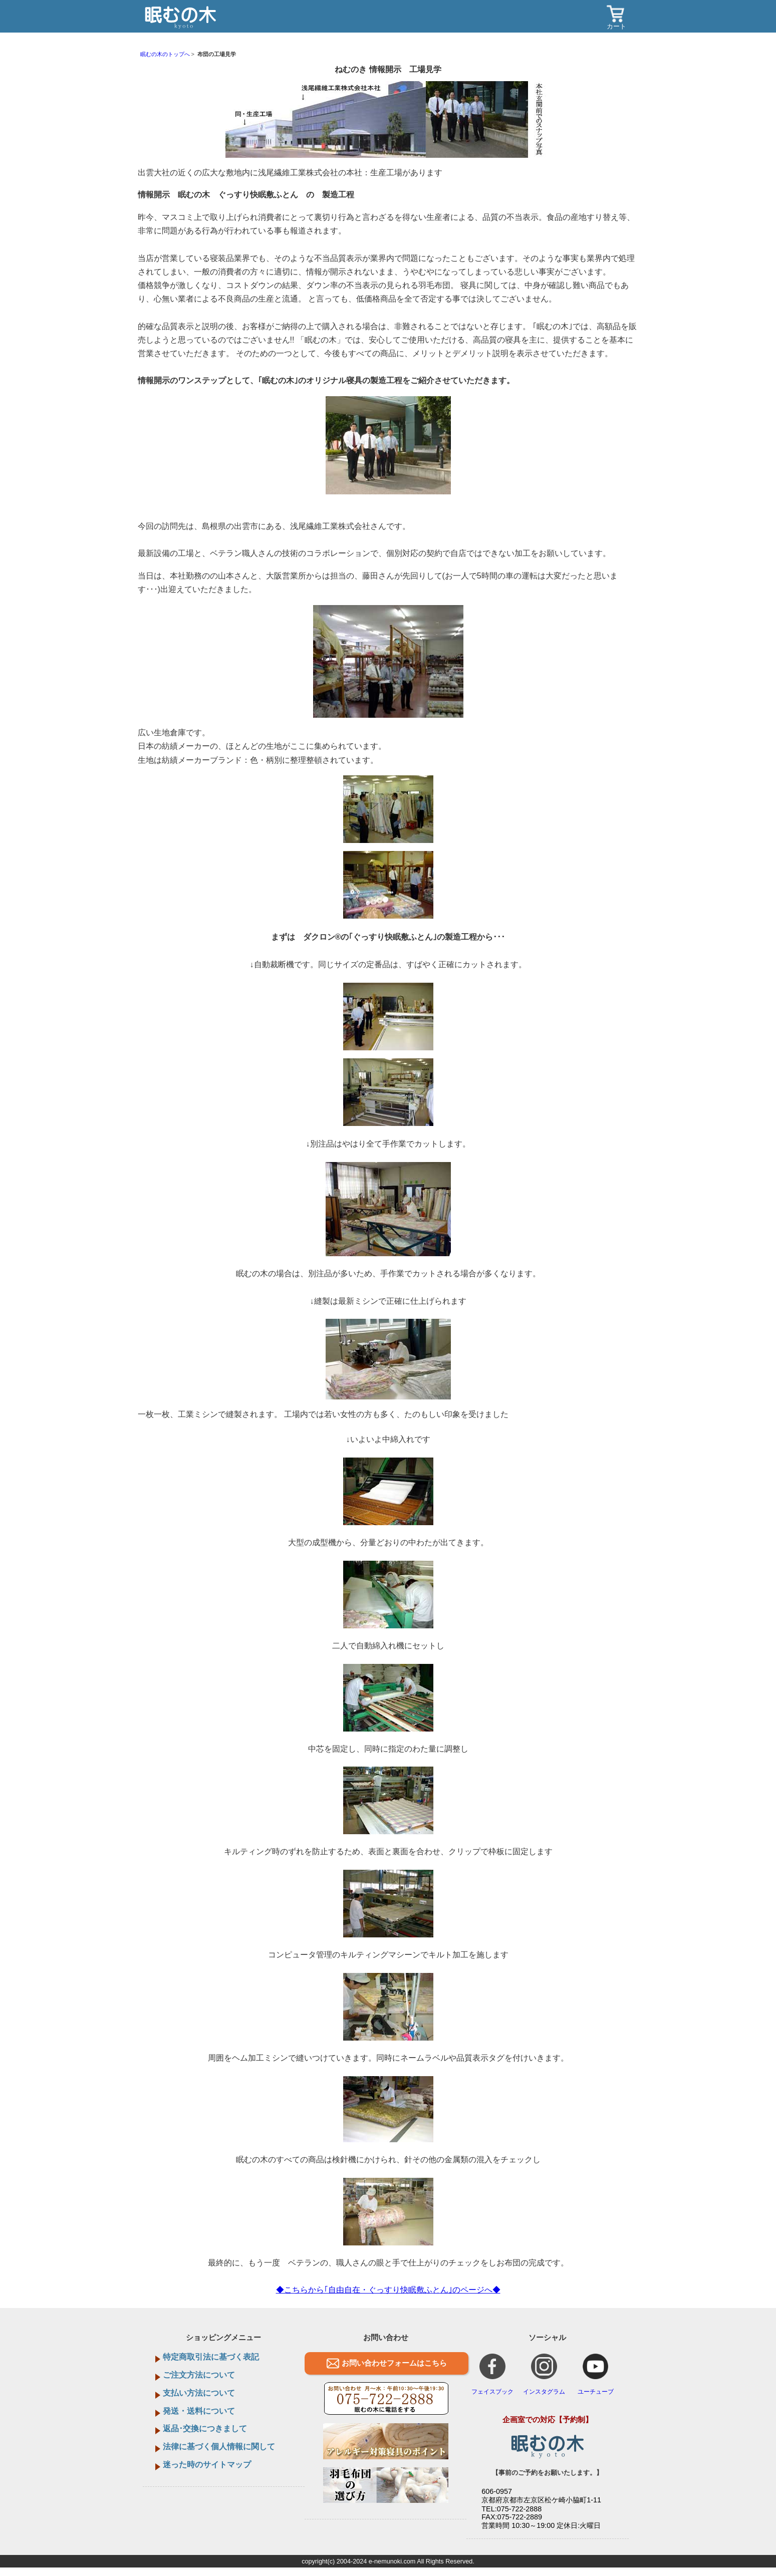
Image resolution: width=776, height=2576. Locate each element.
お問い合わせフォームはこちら (394, 2363)
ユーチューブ (596, 2374)
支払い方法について (199, 2393)
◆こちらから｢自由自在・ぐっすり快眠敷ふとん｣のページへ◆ (388, 2289)
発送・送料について (199, 2411)
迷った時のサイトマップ (207, 2464)
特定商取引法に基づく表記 (211, 2357)
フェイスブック (492, 2374)
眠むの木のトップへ (165, 54)
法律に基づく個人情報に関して (219, 2446)
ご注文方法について (199, 2375)
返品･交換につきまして (205, 2428)
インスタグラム (544, 2374)
